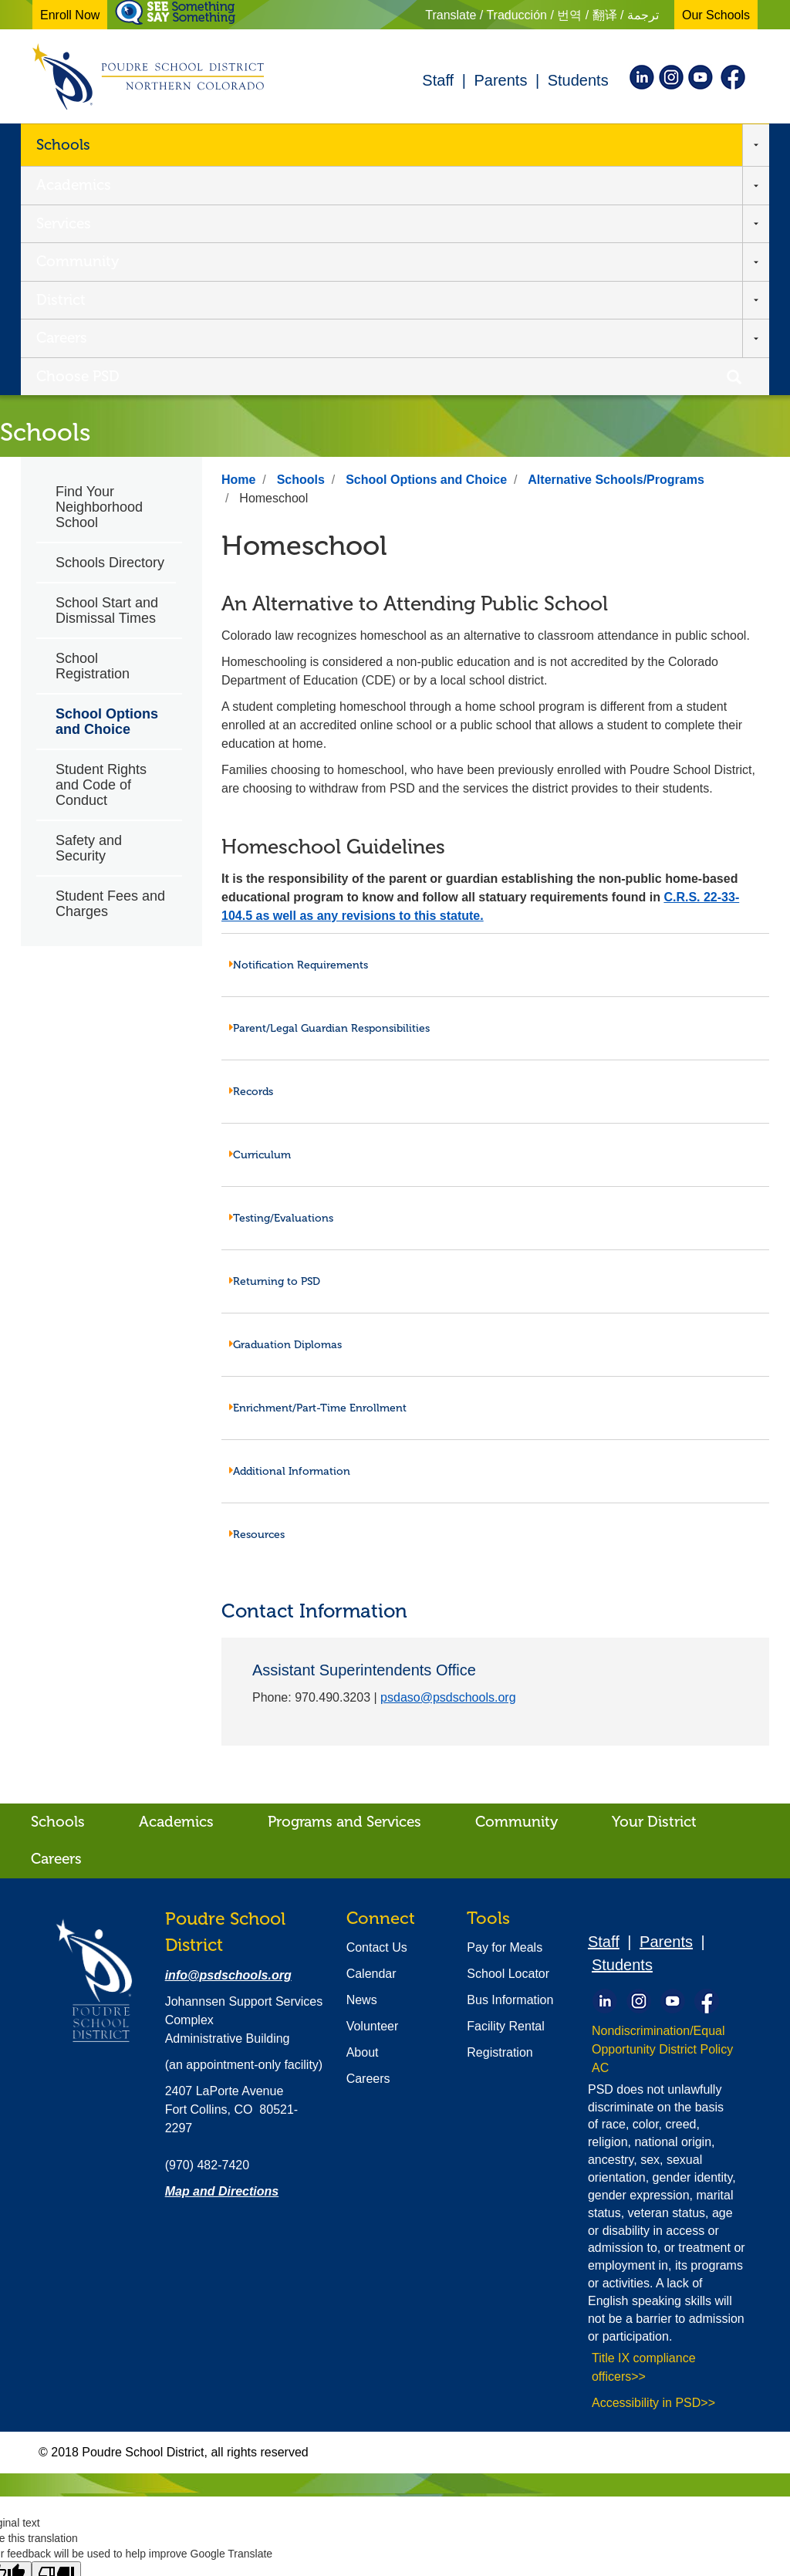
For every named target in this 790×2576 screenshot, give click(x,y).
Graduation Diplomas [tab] (285, 1114)
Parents (500, 80)
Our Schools (716, 15)
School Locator (508, 1743)
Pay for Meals (504, 1717)
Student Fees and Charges (110, 673)
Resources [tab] (257, 1304)
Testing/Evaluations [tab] (281, 988)
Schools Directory (110, 332)
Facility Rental (505, 1796)
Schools (63, 144)
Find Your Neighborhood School (99, 277)
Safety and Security (89, 618)
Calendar (371, 1743)
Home (238, 249)
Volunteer (372, 1796)
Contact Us (376, 1717)
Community (367, 144)
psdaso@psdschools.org (447, 1467)
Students (578, 80)
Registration (499, 1822)
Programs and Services (344, 1592)
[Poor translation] (56, 2344)
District (463, 144)
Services (267, 144)
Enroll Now (70, 15)
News (361, 1769)
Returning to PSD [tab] (274, 1051)
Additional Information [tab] (289, 1241)
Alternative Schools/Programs (616, 249)
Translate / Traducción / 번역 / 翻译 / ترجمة (542, 15)
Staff (438, 80)
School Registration (93, 436)
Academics (171, 144)
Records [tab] (251, 861)
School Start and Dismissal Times (107, 380)
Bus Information (510, 1769)
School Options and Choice (107, 491)
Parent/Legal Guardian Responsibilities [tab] (329, 798)
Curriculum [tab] (260, 924)
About (362, 1822)
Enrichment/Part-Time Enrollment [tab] (318, 1178)
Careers (544, 144)
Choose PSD (642, 144)
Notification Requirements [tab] (298, 735)
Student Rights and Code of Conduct (101, 555)
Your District (654, 1592)
